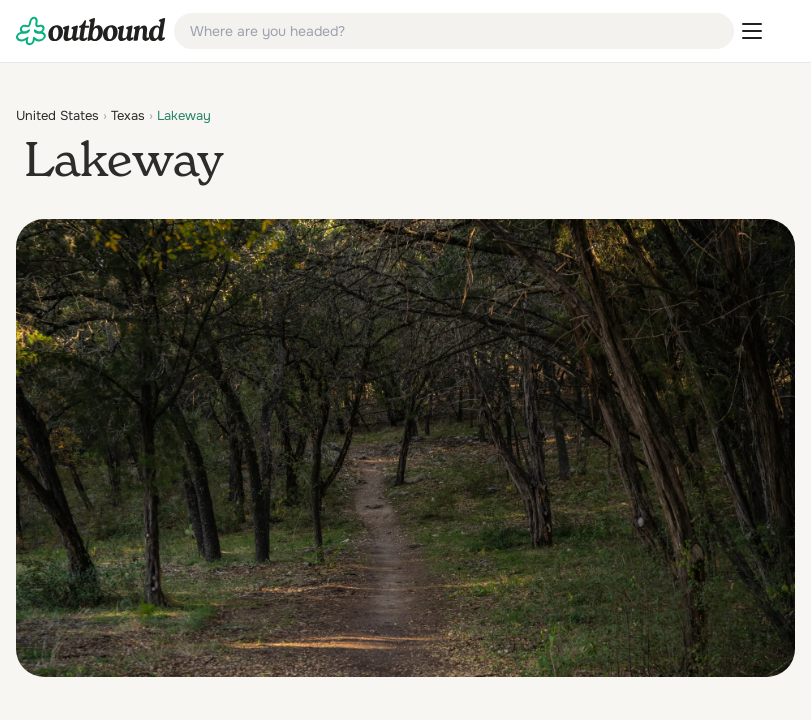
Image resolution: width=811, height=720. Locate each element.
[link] (91, 31)
